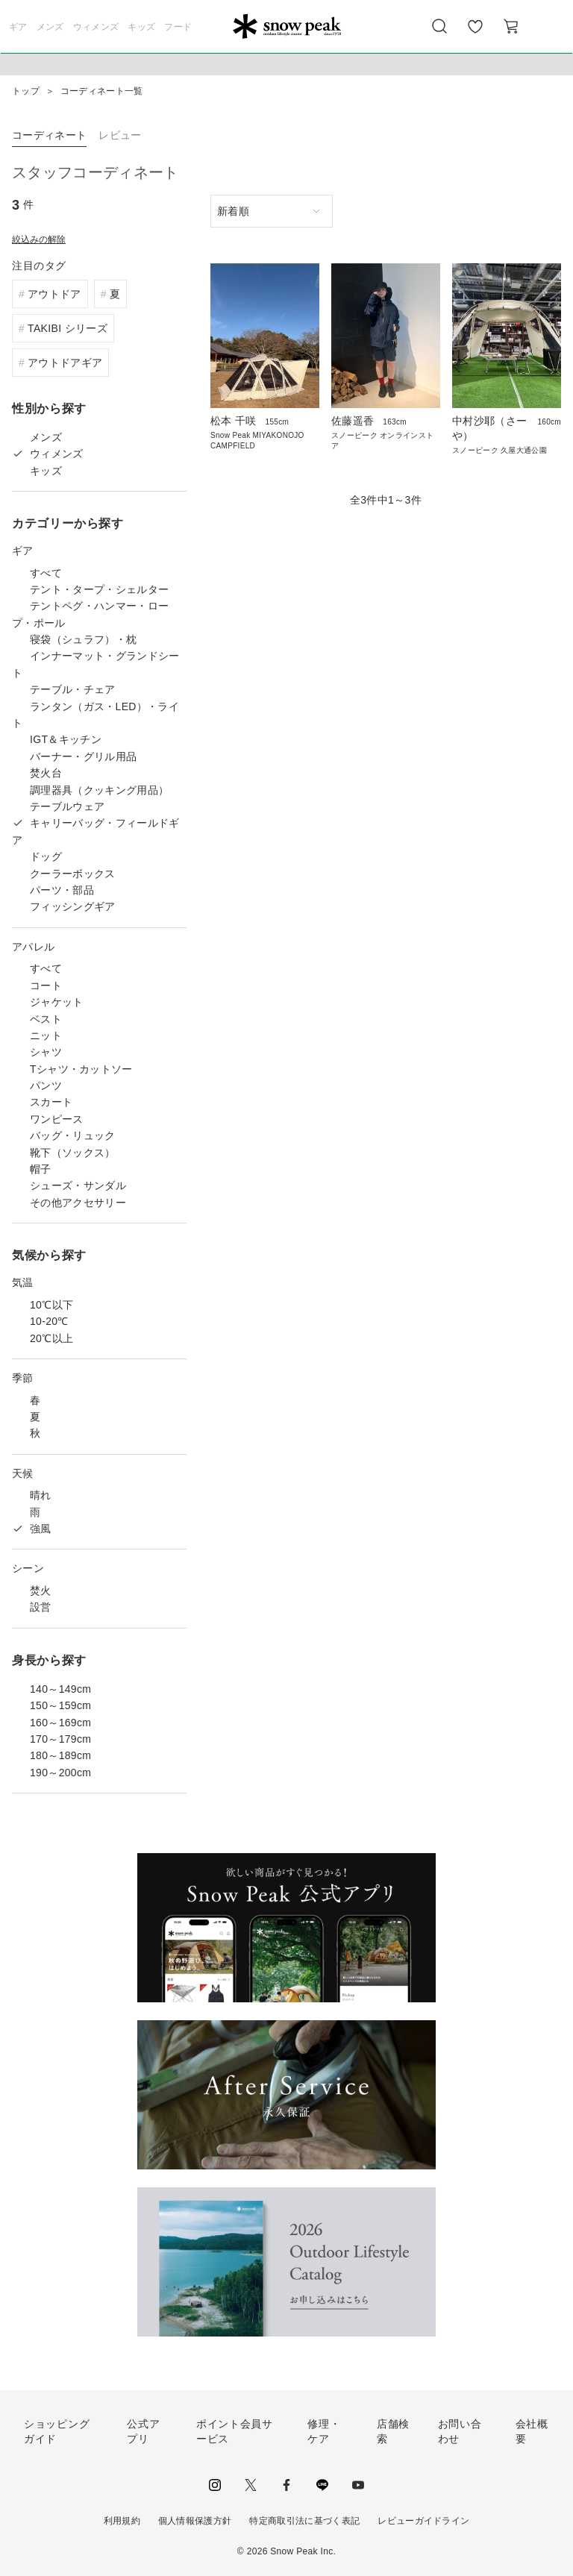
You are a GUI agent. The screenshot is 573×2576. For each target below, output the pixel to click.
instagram (215, 2485)
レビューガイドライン (423, 2521)
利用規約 (122, 2521)
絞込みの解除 (39, 239)
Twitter (251, 2485)
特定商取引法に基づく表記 (304, 2521)
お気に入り (475, 34)
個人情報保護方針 (195, 2521)
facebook (286, 2485)
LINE (322, 2485)
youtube (358, 2485)
